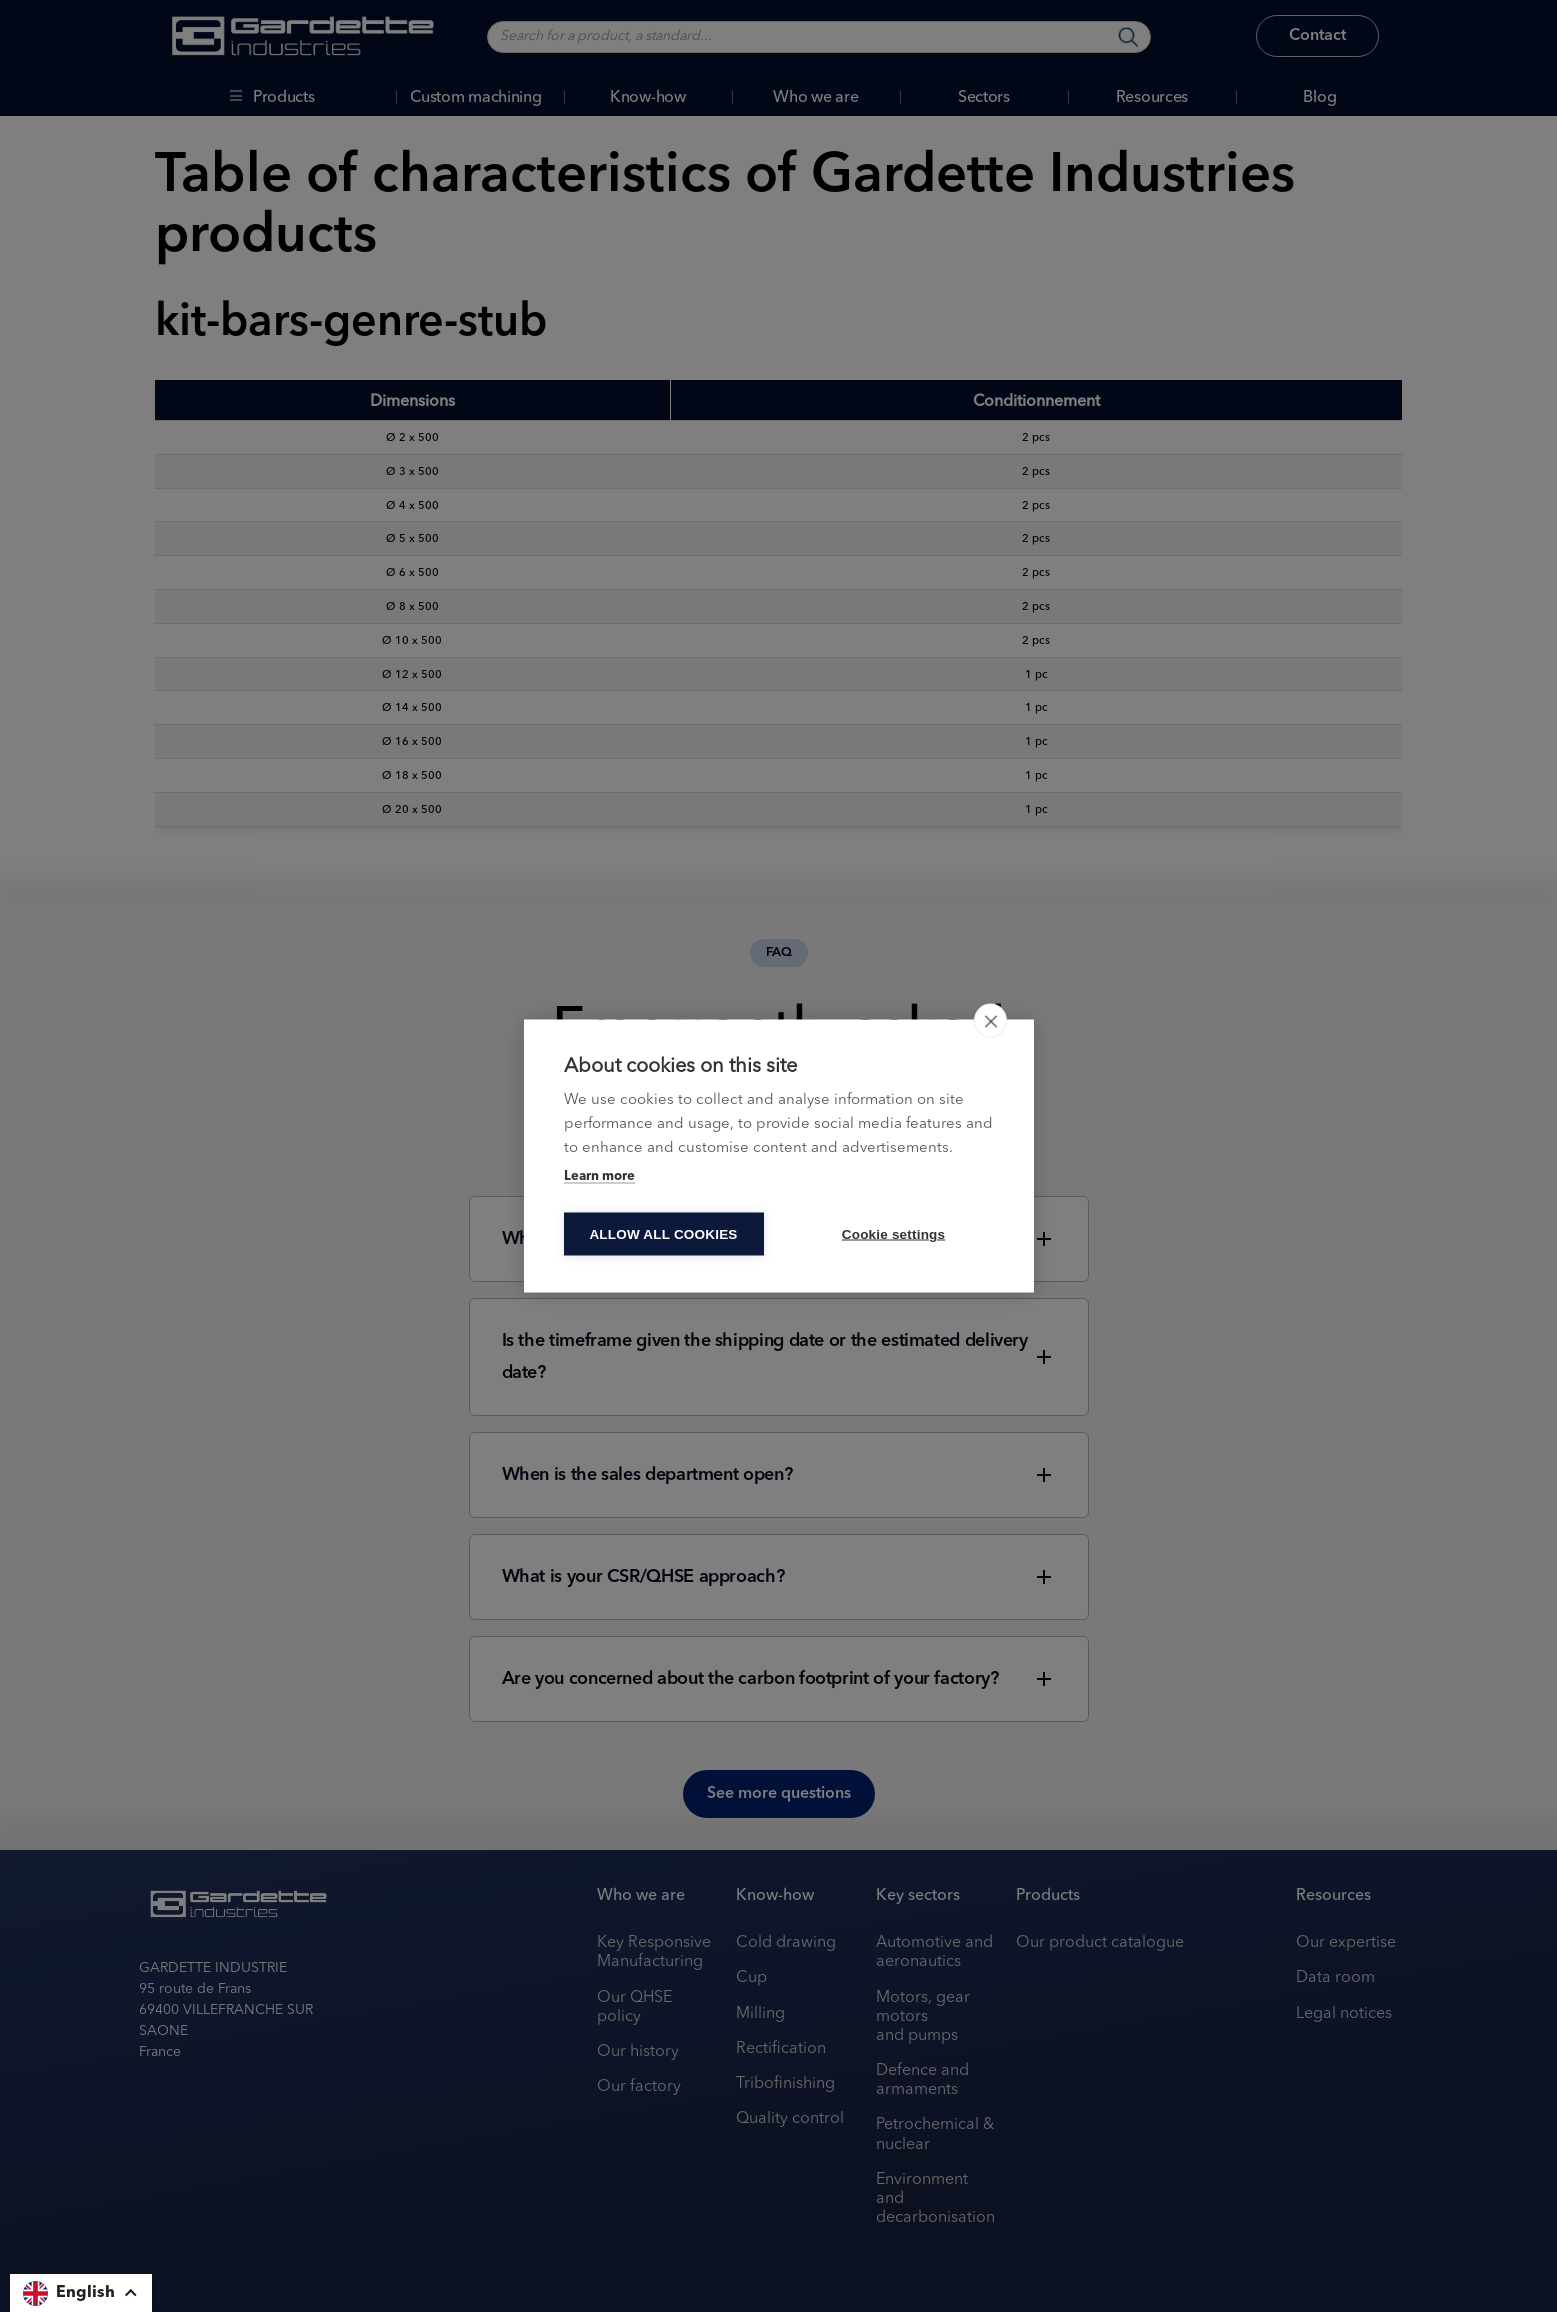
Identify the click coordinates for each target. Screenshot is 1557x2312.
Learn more (599, 1176)
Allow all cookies (663, 1234)
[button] (81, 2293)
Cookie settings (894, 1234)
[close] (990, 1021)
